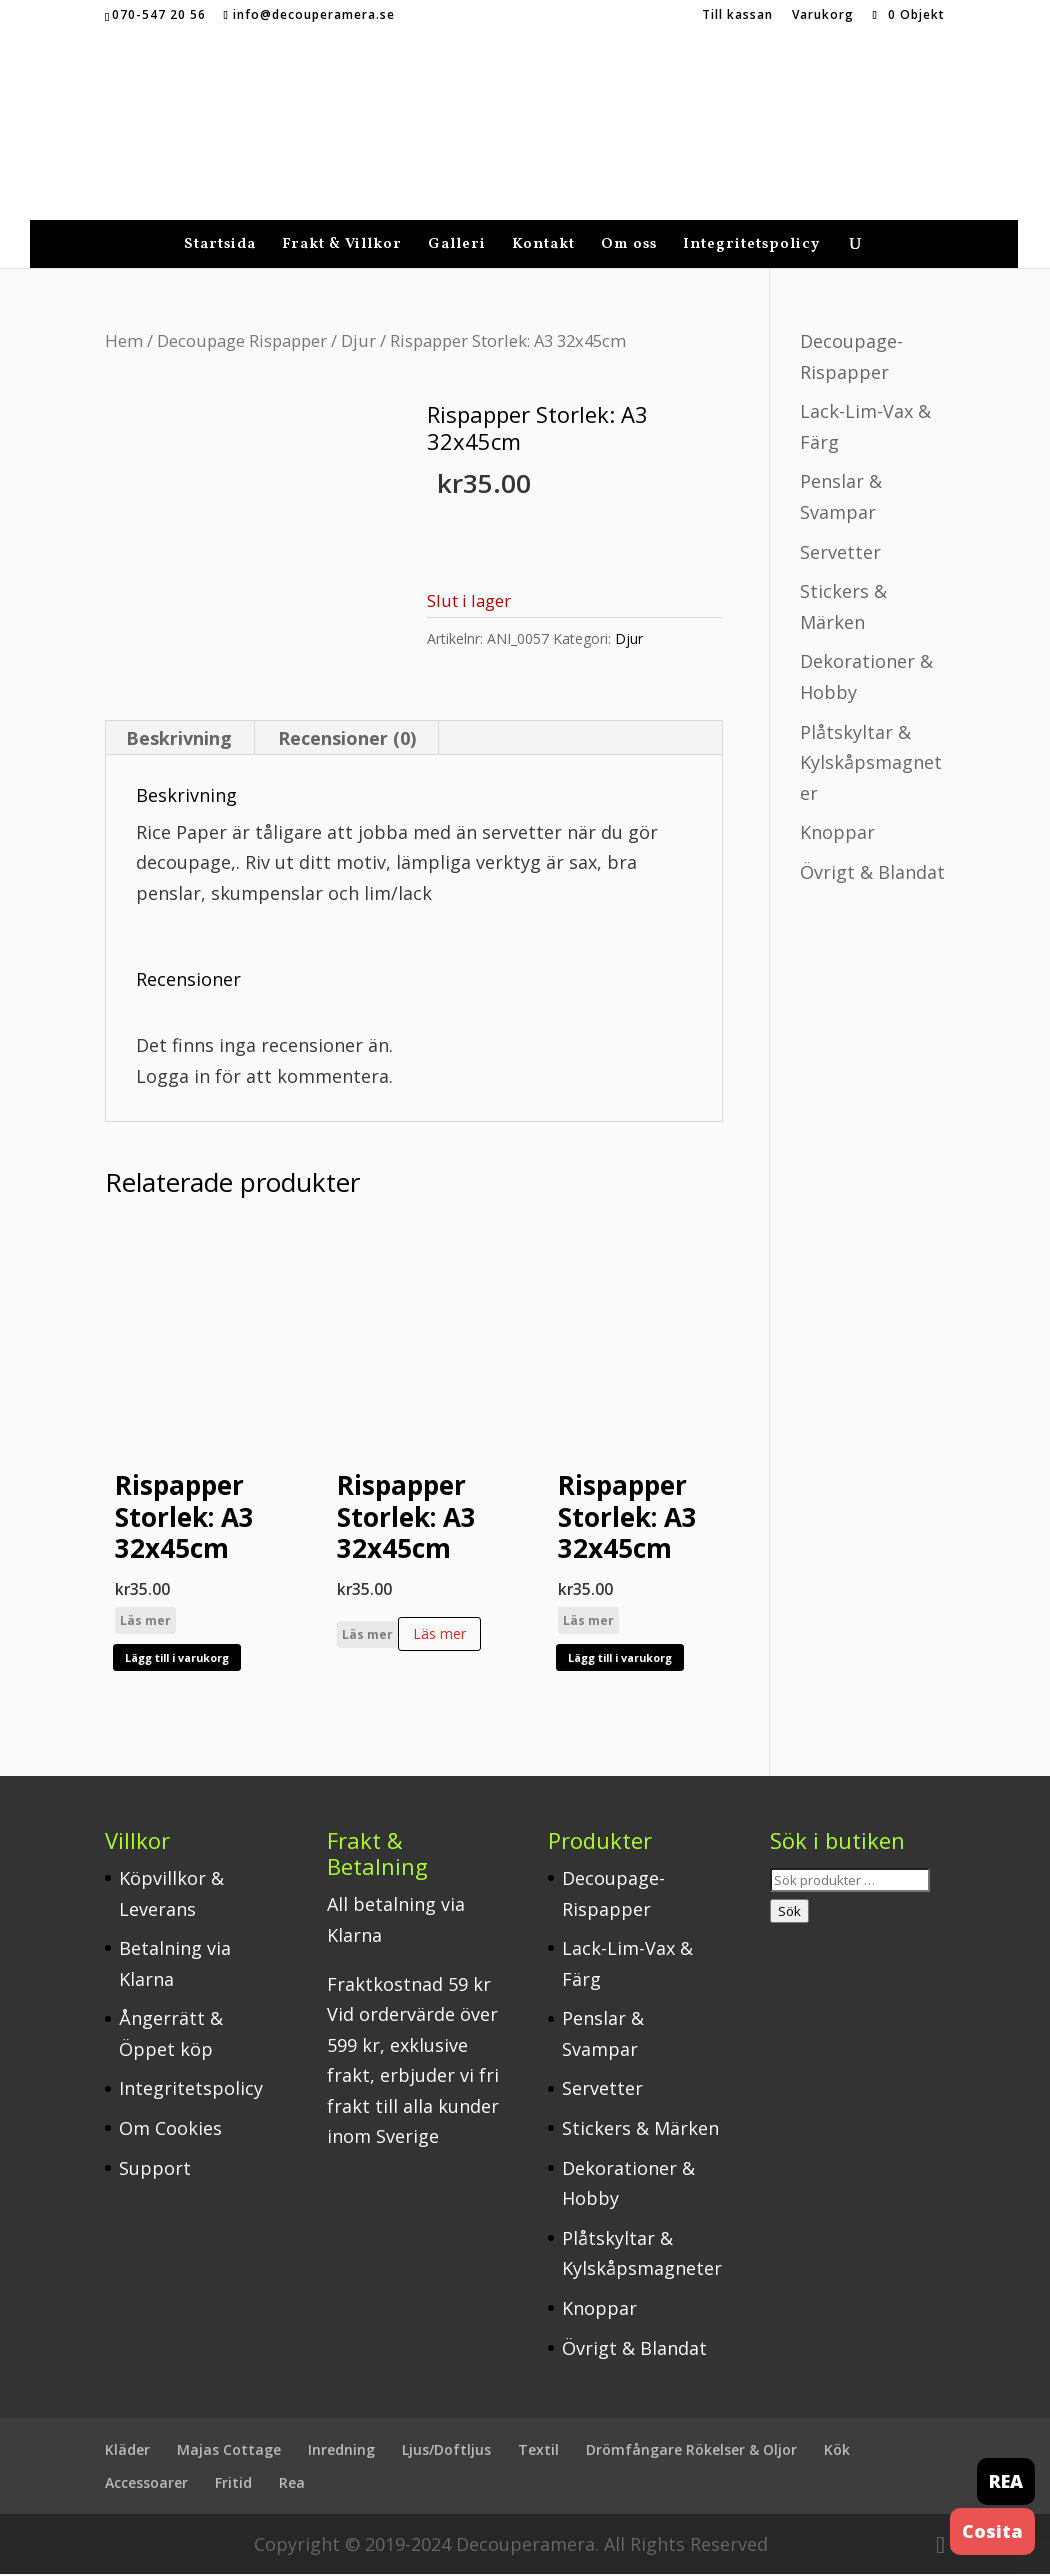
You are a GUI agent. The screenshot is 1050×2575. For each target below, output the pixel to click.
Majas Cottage (229, 2451)
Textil (538, 2451)
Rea (292, 2483)
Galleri (457, 221)
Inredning (341, 2451)
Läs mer (145, 1621)
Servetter (840, 527)
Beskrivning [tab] (179, 739)
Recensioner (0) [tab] (347, 739)
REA (1006, 2481)
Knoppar (837, 807)
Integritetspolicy (751, 221)
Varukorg (823, 16)
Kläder (127, 2451)
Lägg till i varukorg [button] (177, 1658)
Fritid (233, 2483)
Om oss (629, 221)
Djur (358, 315)
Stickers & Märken (640, 2129)
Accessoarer (146, 2483)
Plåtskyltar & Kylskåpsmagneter (871, 737)
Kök (837, 2451)
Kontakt (543, 221)
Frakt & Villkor (342, 221)
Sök (789, 1912)
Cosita (992, 2531)
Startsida (220, 221)
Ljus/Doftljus (446, 2451)
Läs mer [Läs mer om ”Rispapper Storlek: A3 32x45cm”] (439, 1634)
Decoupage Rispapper (242, 315)
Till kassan (737, 16)
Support (155, 2169)
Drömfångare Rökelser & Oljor (691, 2451)
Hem (124, 315)
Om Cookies (170, 2129)
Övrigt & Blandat (872, 847)
